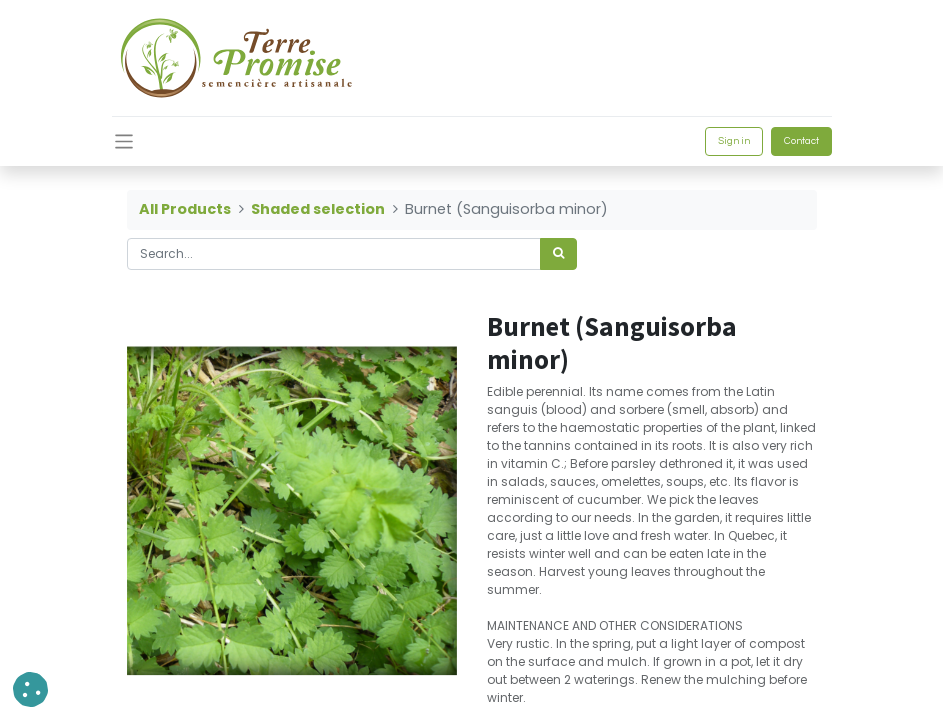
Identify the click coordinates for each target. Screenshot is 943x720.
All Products (185, 209)
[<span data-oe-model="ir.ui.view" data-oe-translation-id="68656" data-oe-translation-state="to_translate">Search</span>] (558, 254)
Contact (801, 141)
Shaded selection (318, 209)
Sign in (734, 141)
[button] (30, 689)
